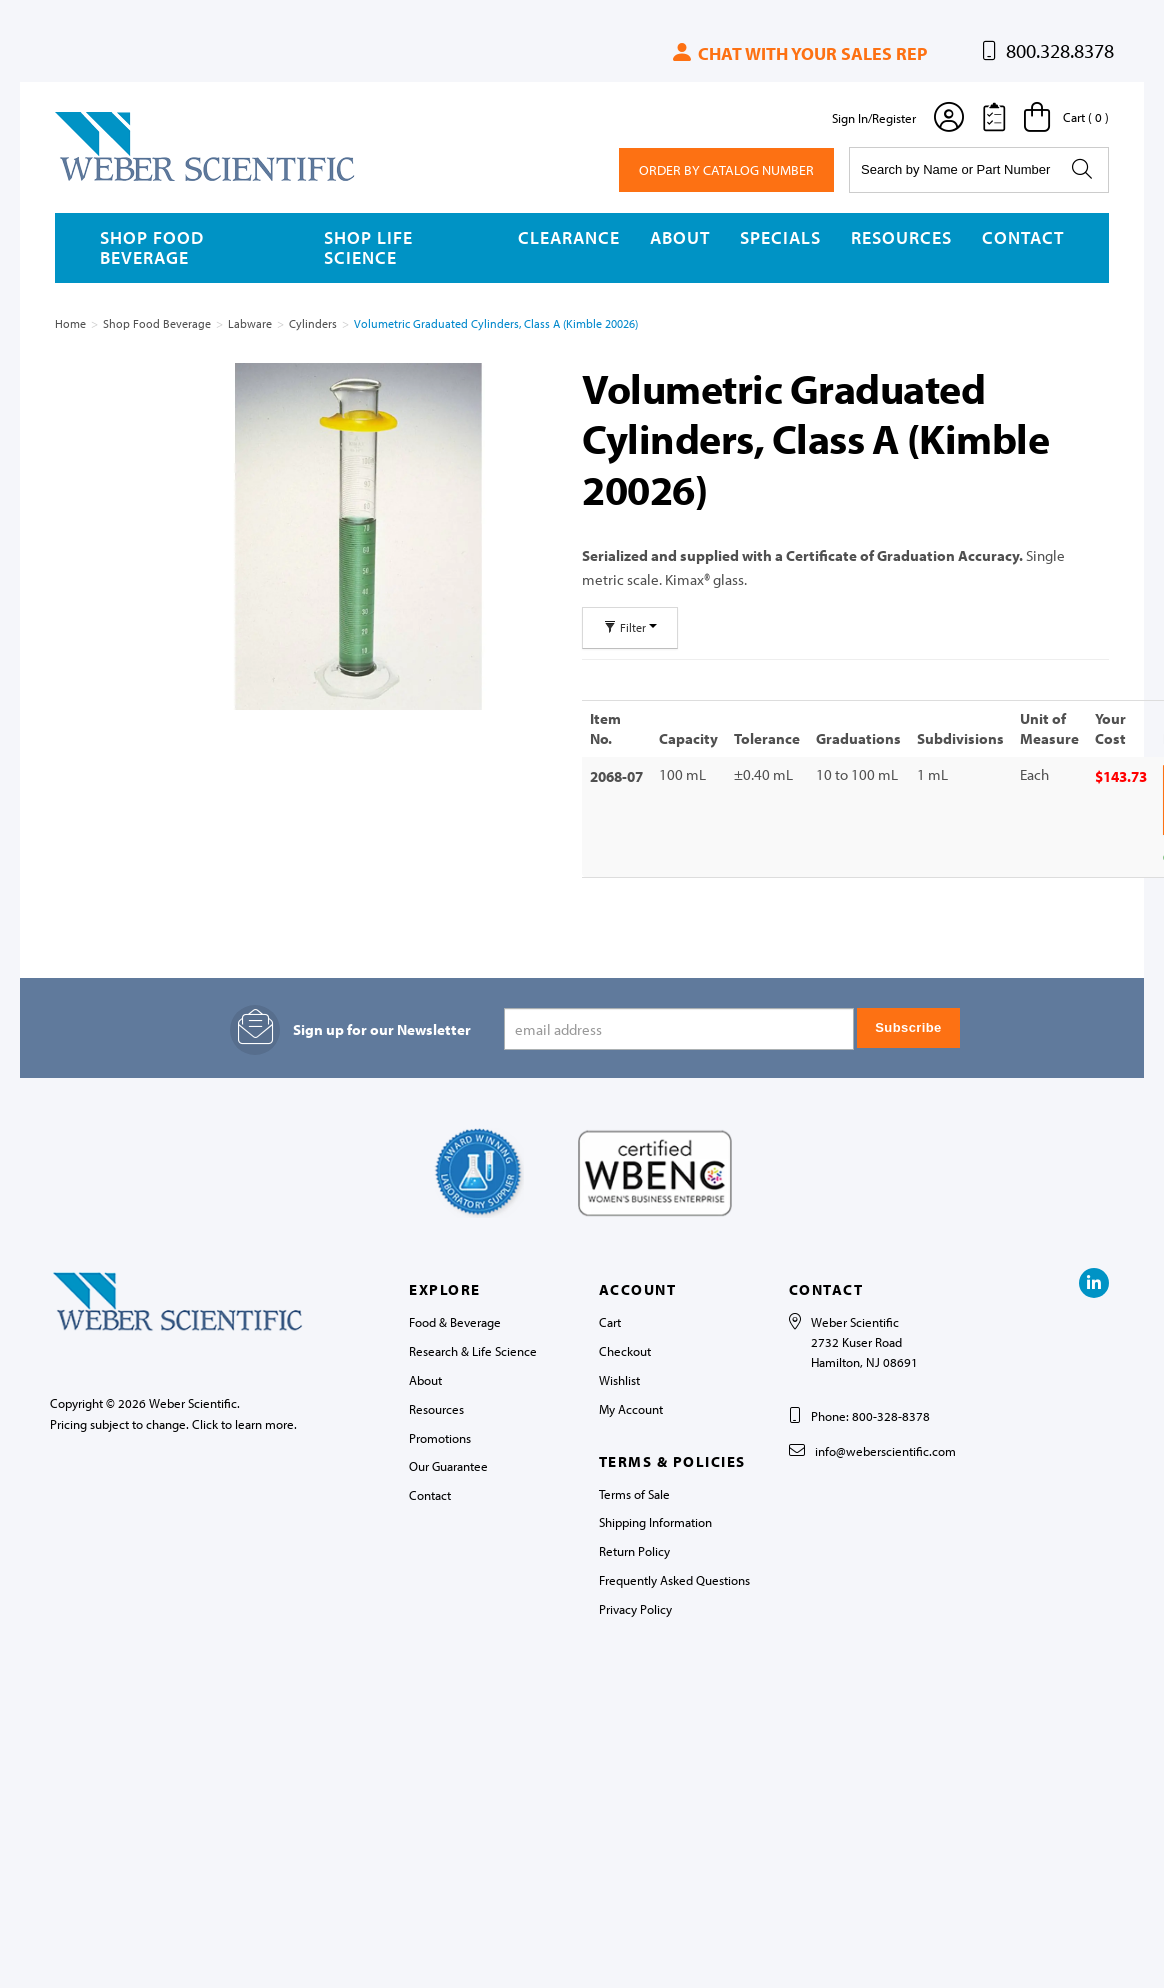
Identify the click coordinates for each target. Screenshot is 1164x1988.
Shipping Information (655, 1522)
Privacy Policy (635, 1609)
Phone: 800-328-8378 (870, 1416)
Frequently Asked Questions (674, 1580)
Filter (630, 627)
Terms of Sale (634, 1493)
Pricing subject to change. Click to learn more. (173, 1424)
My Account (631, 1409)
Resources (901, 237)
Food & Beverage (455, 1322)
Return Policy (634, 1551)
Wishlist (619, 1380)
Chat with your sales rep (798, 53)
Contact (1023, 237)
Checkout (625, 1351)
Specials (780, 237)
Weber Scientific (102, 180)
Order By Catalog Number (726, 170)
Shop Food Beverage (152, 247)
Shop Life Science (368, 247)
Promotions (440, 1437)
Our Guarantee (448, 1466)
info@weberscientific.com (885, 1451)
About (680, 237)
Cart (610, 1322)
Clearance (569, 237)
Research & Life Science (473, 1351)
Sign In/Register (874, 118)
